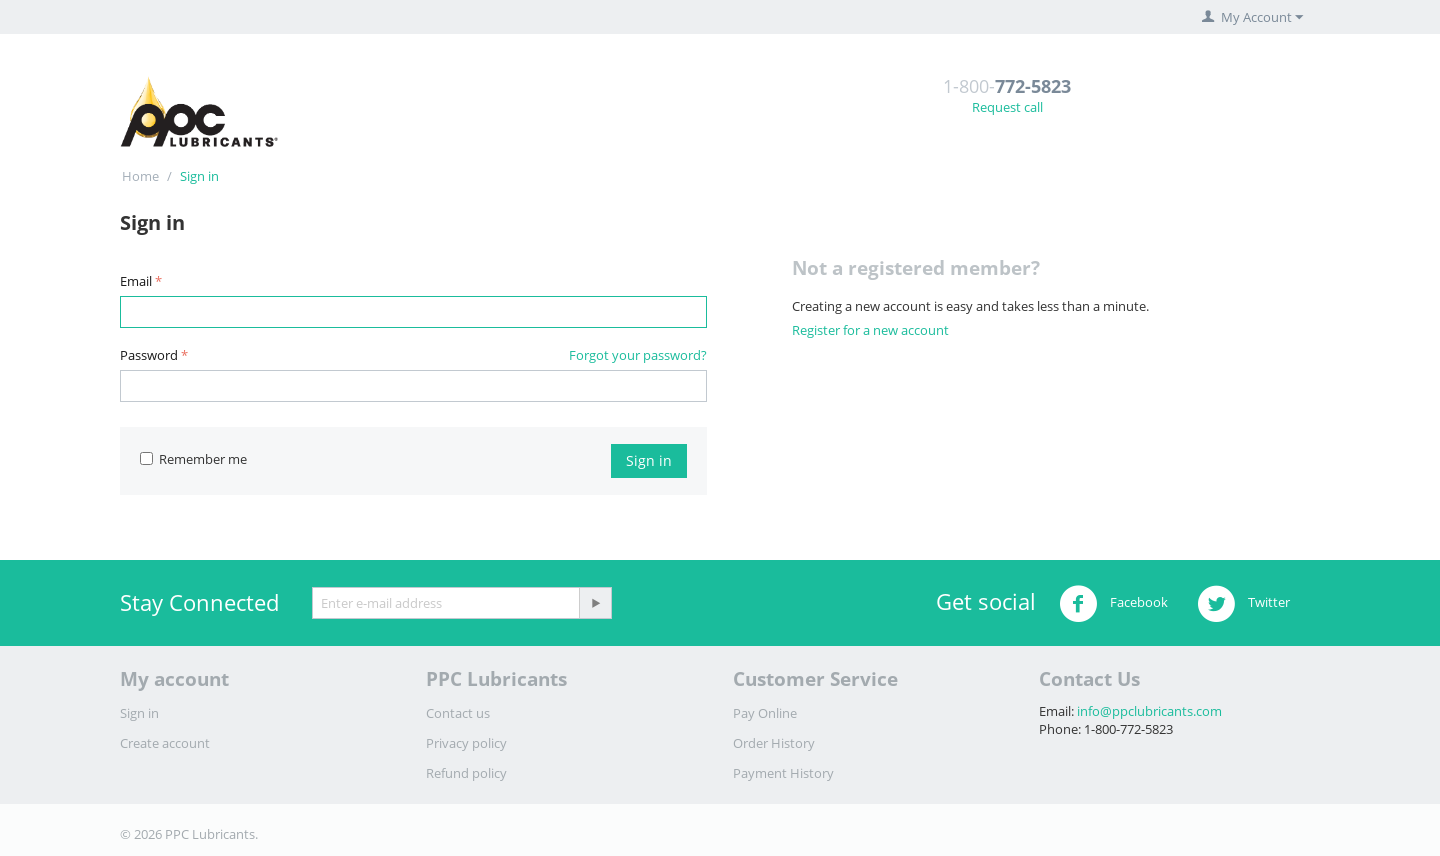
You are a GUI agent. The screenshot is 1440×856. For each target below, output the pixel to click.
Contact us (458, 713)
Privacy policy (466, 743)
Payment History (783, 773)
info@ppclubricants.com (1149, 711)
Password (149, 355)
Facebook (1113, 604)
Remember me (193, 459)
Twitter (1243, 604)
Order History (774, 743)
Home (140, 176)
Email (136, 281)
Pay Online (765, 713)
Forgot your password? (638, 355)
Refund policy (466, 773)
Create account (165, 743)
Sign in (649, 460)
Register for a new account (870, 330)
